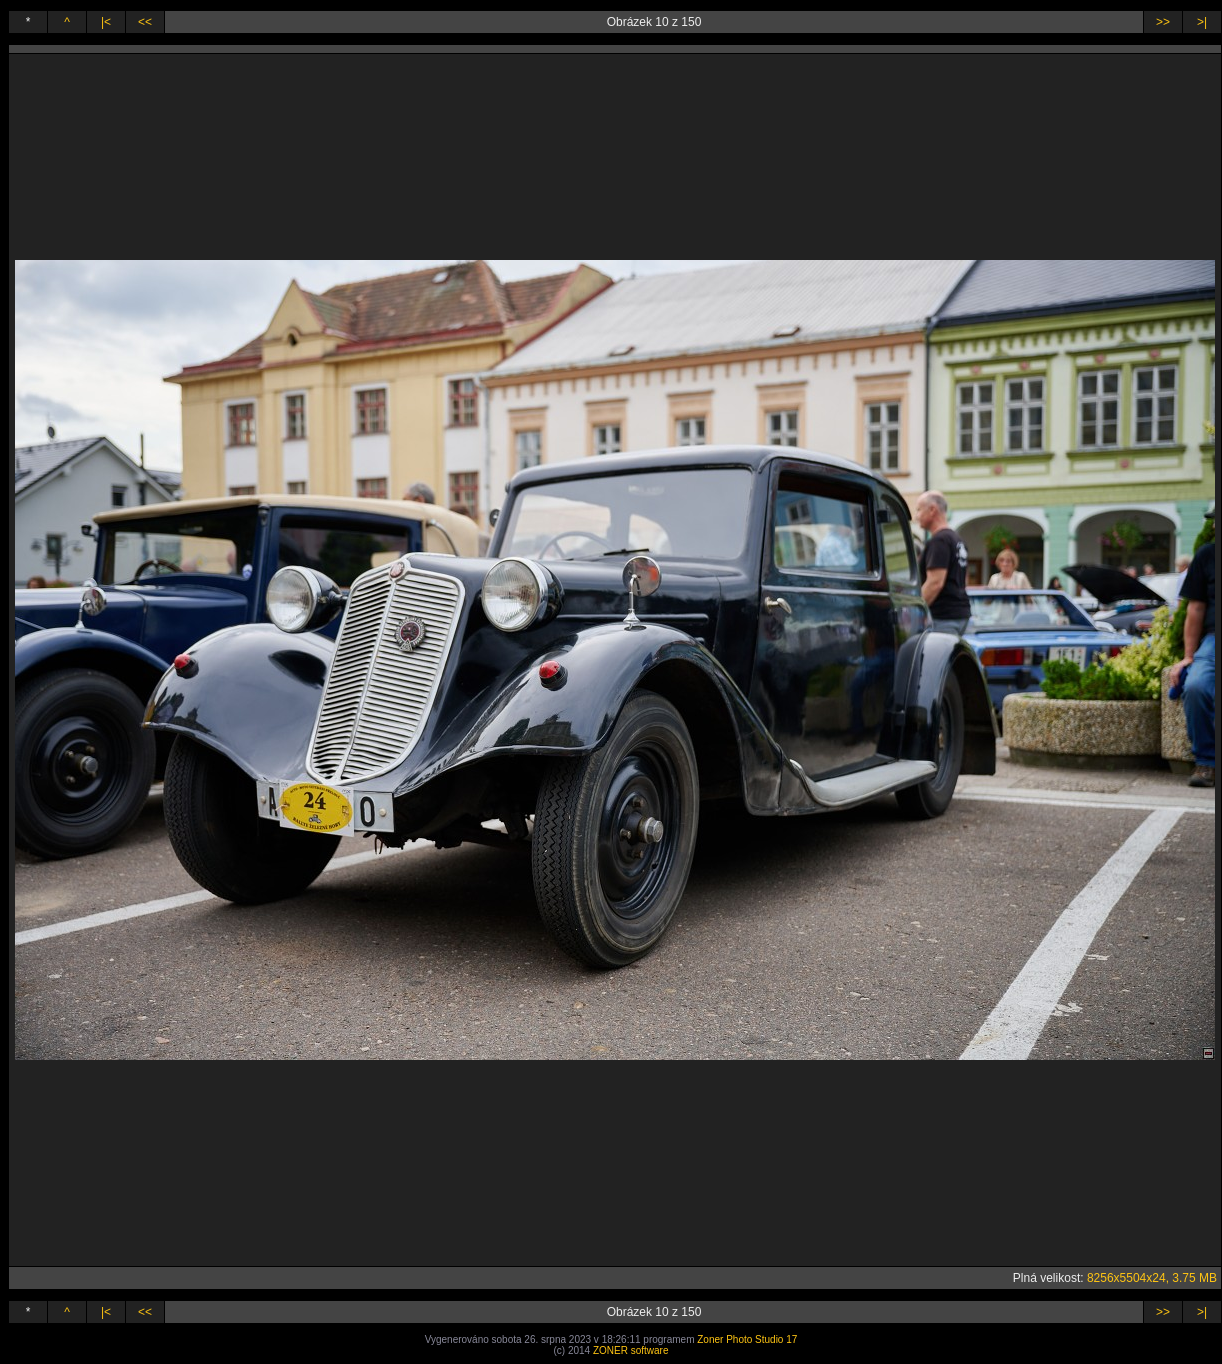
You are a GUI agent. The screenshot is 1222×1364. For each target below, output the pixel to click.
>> (1163, 22)
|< (106, 22)
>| (1202, 22)
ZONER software (631, 1350)
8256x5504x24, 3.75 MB (1152, 1278)
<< (145, 22)
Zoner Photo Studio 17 (747, 1339)
